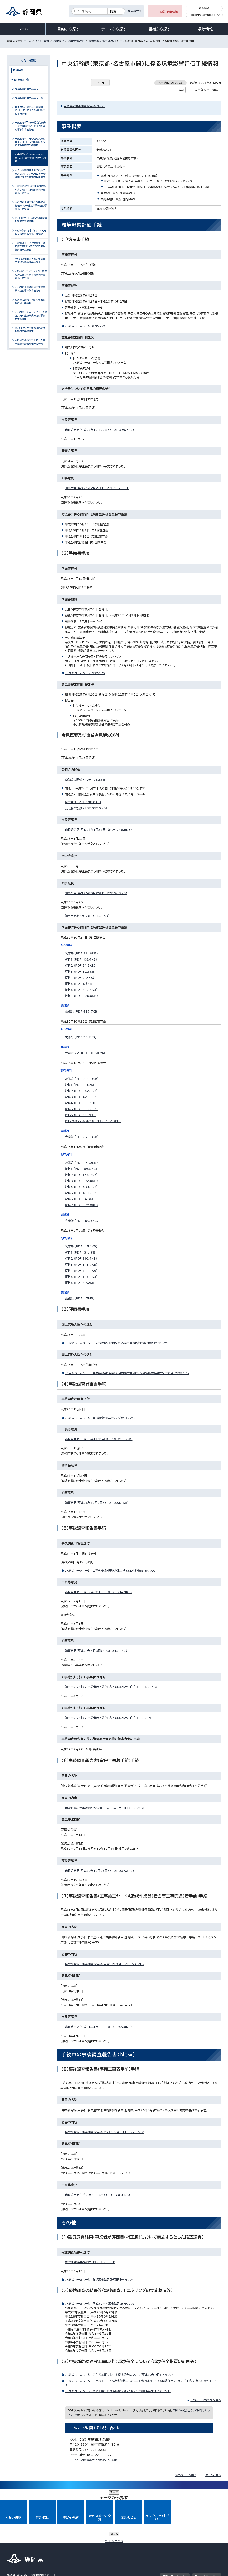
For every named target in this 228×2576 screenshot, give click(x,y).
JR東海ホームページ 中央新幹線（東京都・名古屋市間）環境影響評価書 (118, 1343)
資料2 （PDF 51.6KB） (81, 965)
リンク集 (179, 2545)
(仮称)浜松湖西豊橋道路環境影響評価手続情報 (30, 330)
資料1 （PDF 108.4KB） (82, 959)
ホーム (22, 29)
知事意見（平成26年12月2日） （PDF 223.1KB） (98, 1502)
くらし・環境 (42, 41)
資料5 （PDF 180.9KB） (83, 1193)
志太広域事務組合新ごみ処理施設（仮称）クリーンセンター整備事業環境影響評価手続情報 (30, 173)
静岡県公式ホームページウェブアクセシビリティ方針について (126, 2545)
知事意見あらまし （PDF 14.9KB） (88, 915)
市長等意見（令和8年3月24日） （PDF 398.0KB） (99, 2194)
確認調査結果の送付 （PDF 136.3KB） (91, 2262)
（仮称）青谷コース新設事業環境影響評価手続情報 (31, 220)
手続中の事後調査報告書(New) (84, 106)
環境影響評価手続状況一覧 (29, 98)
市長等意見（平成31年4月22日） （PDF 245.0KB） (100, 2026)
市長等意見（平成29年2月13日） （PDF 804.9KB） (100, 1592)
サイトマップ (204, 2545)
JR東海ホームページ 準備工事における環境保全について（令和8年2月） (119, 2391)
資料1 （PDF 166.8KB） (82, 1168)
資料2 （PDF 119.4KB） (82, 1258)
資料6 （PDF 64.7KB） (82, 1115)
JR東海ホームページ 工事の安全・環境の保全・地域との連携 (111, 1570)
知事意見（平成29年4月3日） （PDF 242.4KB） (97, 1650)
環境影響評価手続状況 (102, 41)
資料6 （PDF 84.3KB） (82, 1199)
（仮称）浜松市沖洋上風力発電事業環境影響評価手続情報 (30, 342)
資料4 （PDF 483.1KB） (83, 1186)
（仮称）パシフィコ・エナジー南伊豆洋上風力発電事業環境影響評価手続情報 (31, 274)
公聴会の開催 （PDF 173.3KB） (87, 779)
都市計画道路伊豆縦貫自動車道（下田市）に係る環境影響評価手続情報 (30, 110)
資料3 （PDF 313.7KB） (83, 1264)
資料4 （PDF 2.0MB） (81, 977)
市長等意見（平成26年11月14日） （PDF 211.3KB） (100, 1439)
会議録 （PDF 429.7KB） (83, 1011)
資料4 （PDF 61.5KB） (81, 1103)
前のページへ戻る (185, 2475)
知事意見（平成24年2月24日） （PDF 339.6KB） (98, 488)
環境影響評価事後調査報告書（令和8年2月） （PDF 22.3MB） (106, 2132)
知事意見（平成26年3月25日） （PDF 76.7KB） (97, 893)
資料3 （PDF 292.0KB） (83, 1180)
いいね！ (102, 82)
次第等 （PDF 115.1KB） (83, 1246)
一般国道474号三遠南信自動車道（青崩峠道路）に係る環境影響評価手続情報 (30, 126)
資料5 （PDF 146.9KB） (83, 1276)
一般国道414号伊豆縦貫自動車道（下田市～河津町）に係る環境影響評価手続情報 (30, 142)
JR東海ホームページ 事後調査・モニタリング (102, 1417)
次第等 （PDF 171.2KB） (83, 1162)
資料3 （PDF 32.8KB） (82, 971)
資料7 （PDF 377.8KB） (83, 1205)
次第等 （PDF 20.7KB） (82, 1037)
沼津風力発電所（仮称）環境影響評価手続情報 (30, 301)
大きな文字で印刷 (206, 89)
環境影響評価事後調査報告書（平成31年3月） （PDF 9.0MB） (106, 1964)
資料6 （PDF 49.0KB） (82, 1282)
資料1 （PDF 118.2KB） (82, 1084)
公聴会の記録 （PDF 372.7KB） (87, 808)
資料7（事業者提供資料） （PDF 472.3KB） (94, 1121)
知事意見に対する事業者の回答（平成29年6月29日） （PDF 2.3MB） (111, 1717)
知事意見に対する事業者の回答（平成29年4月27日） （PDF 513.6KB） (112, 1686)
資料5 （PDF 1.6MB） (81, 983)
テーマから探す (113, 29)
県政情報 (205, 29)
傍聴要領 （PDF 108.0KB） (84, 802)
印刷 (181, 90)
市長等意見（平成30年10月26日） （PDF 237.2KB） (101, 1870)
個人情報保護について (63, 2545)
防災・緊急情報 (169, 11)
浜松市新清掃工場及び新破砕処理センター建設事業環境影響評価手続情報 (31, 205)
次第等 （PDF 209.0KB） (83, 1078)
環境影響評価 (76, 41)
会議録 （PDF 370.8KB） (83, 1136)
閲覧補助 (204, 8)
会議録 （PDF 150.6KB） (83, 1220)
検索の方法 (134, 11)
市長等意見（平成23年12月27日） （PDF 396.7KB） (101, 429)
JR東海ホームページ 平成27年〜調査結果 (101, 2303)
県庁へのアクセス (205, 2523)
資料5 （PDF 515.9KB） (83, 1109)
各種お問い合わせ (173, 2523)
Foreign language (202, 15)
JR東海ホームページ (86, 325)
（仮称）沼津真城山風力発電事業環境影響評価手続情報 (30, 289)
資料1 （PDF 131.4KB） (82, 1252)
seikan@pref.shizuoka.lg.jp (96, 2459)
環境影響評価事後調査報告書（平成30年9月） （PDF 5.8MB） (106, 1808)
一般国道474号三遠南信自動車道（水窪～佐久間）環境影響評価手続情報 (30, 189)
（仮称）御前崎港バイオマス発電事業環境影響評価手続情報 (31, 232)
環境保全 (58, 41)
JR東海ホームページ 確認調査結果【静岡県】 (102, 2279)
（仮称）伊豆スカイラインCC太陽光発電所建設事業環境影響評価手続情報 (31, 315)
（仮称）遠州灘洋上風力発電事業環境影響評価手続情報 (30, 260)
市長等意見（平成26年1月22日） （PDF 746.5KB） (100, 829)
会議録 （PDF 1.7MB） (81, 1298)
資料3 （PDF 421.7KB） (83, 1097)
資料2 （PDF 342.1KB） (83, 1090)
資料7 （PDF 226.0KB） (83, 995)
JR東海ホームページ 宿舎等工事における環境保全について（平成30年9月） (122, 2374)
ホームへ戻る (213, 2475)
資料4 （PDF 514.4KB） (83, 1270)
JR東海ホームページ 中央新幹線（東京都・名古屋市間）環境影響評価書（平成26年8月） (128, 1373)
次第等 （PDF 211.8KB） (83, 953)
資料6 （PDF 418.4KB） (83, 989)
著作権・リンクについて (23, 2545)
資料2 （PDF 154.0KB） (83, 1174)
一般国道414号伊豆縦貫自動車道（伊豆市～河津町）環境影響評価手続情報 (30, 246)
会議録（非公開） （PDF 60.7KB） (88, 1053)
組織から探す (159, 29)
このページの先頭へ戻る (205, 2400)
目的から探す (68, 29)
